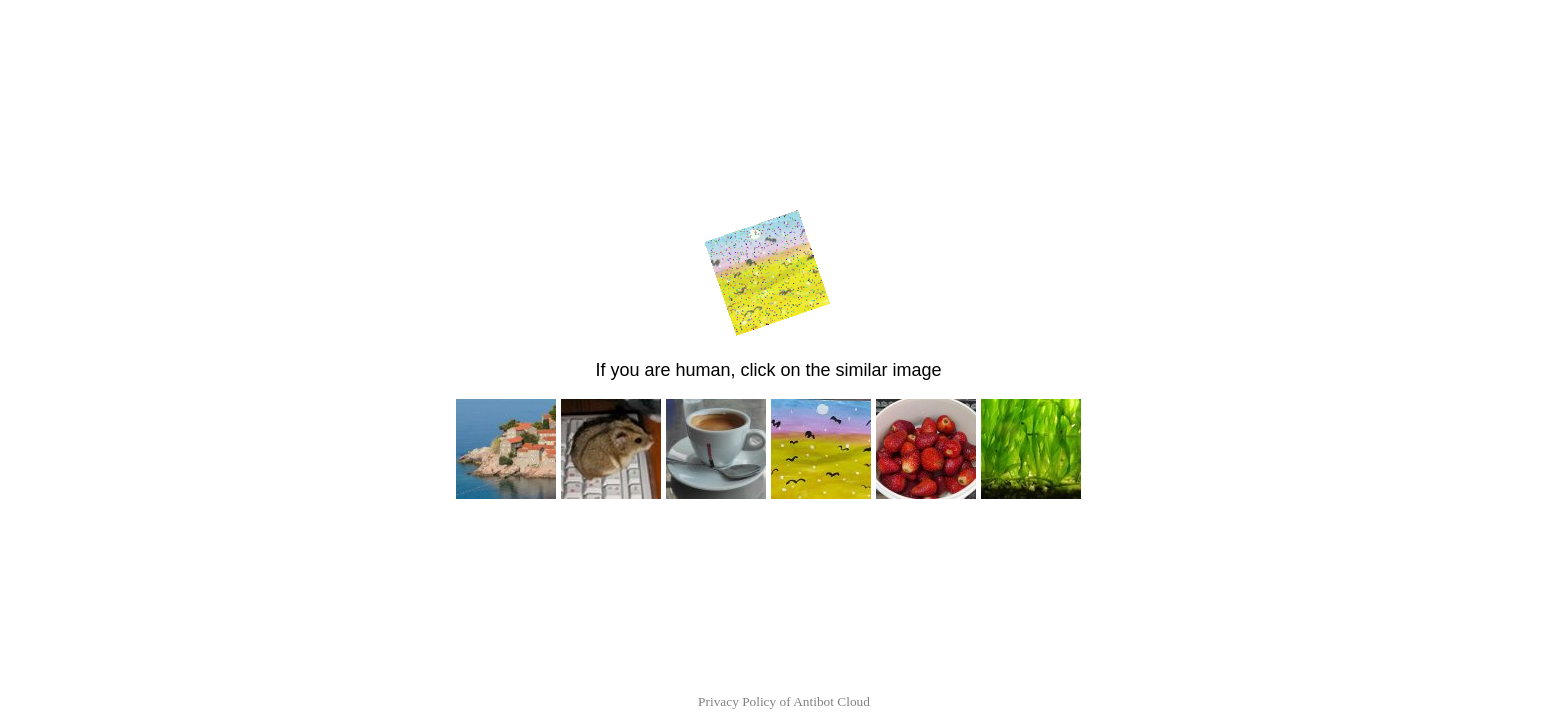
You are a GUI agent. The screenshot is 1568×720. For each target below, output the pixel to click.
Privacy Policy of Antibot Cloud (784, 701)
